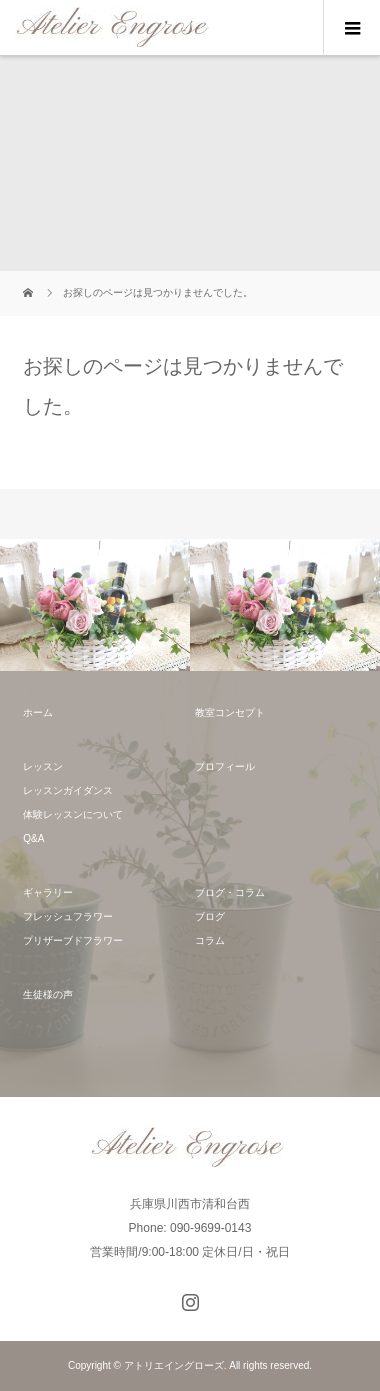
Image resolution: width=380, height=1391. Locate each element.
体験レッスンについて (73, 814)
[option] (95, 605)
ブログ (210, 916)
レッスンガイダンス (68, 790)
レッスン (43, 766)
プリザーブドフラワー (73, 940)
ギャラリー (48, 892)
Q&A (33, 838)
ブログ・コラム (230, 892)
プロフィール (225, 766)
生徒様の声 (48, 994)
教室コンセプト (230, 712)
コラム (210, 940)
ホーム (38, 712)
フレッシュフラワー (68, 916)
